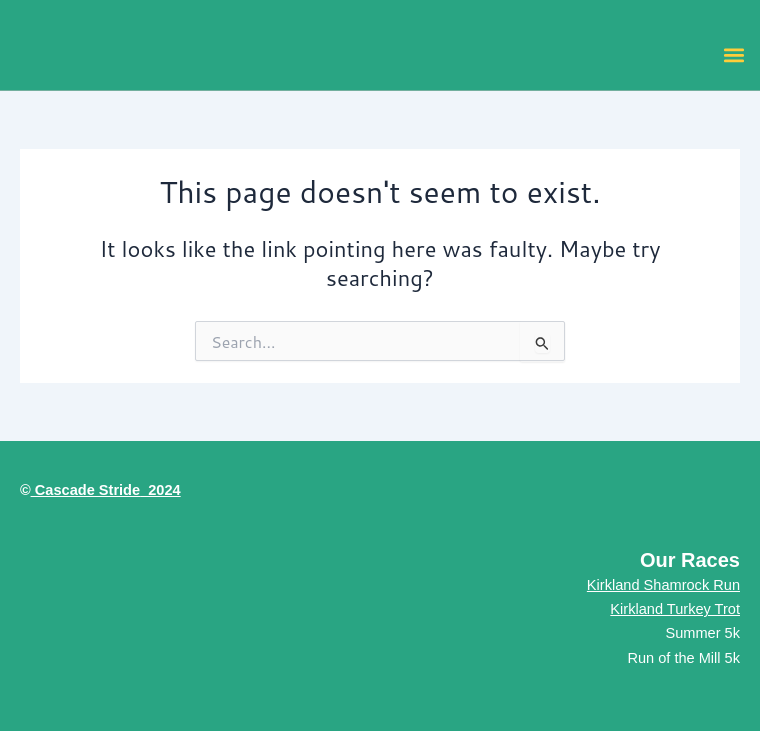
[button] (733, 54)
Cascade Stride (85, 490)
